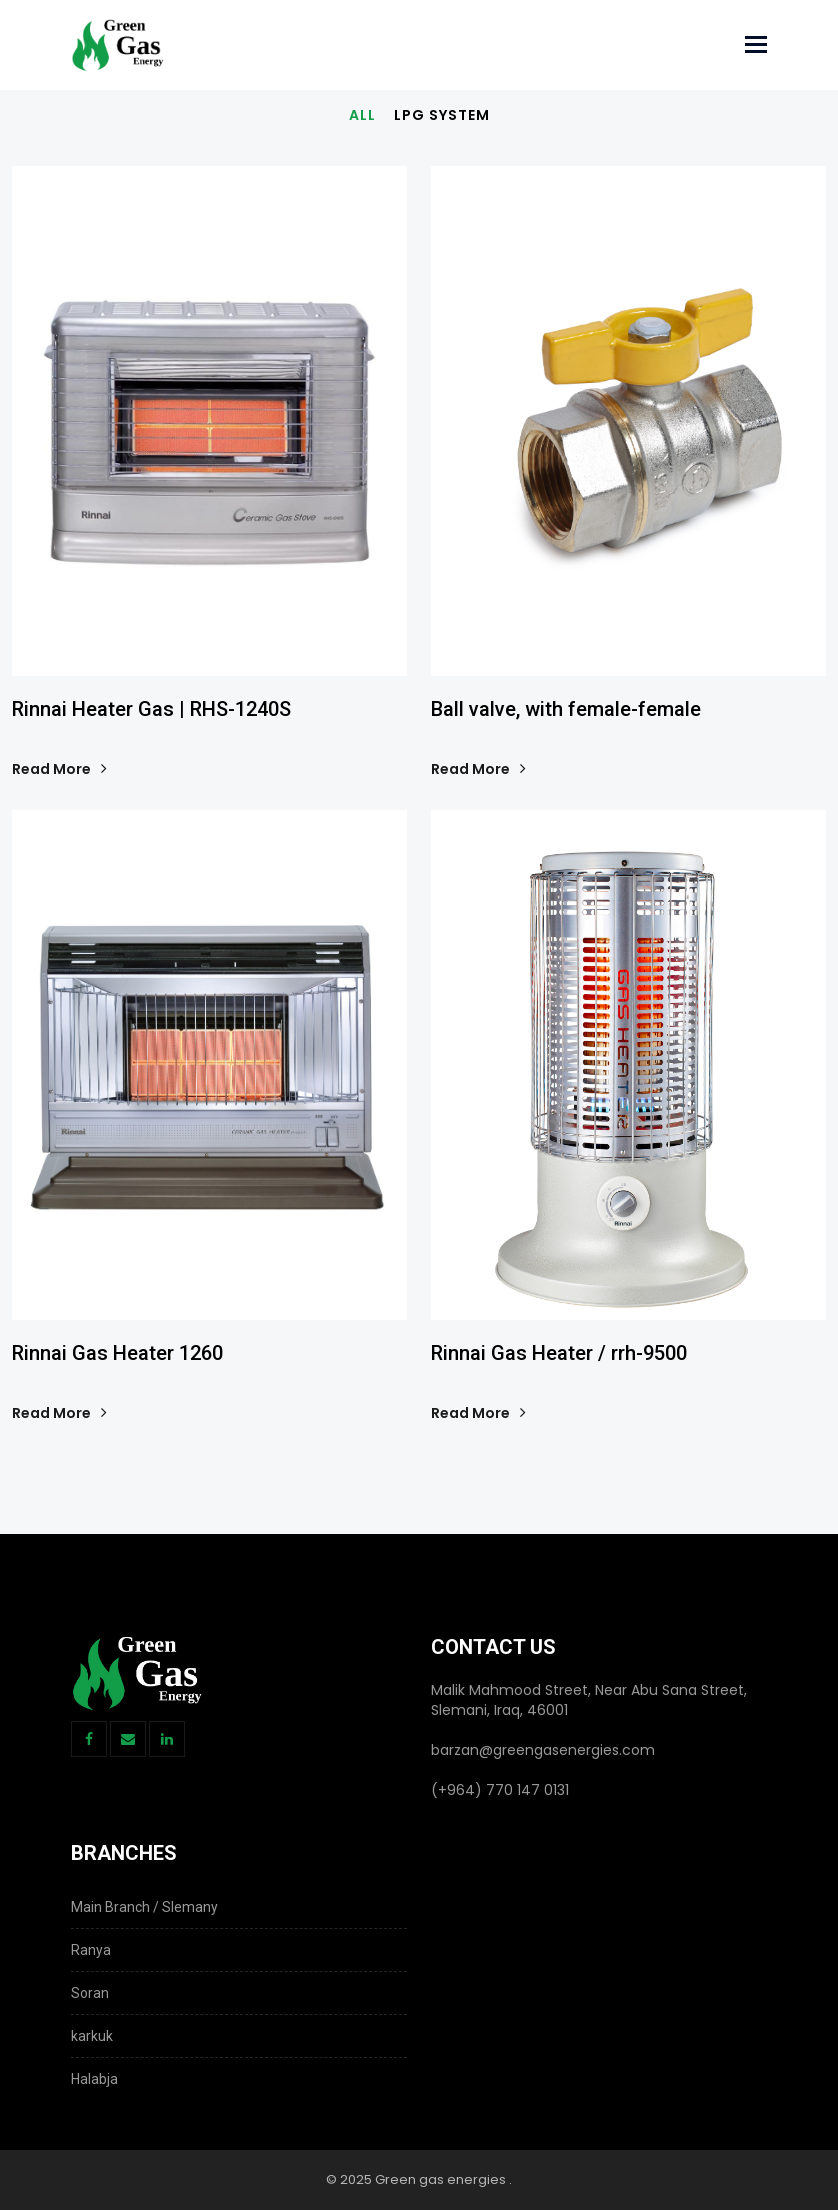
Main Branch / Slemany (144, 1907)
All (362, 115)
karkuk (92, 2036)
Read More (58, 769)
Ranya (91, 1950)
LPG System (442, 115)
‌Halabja (94, 2079)
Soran (90, 1993)
